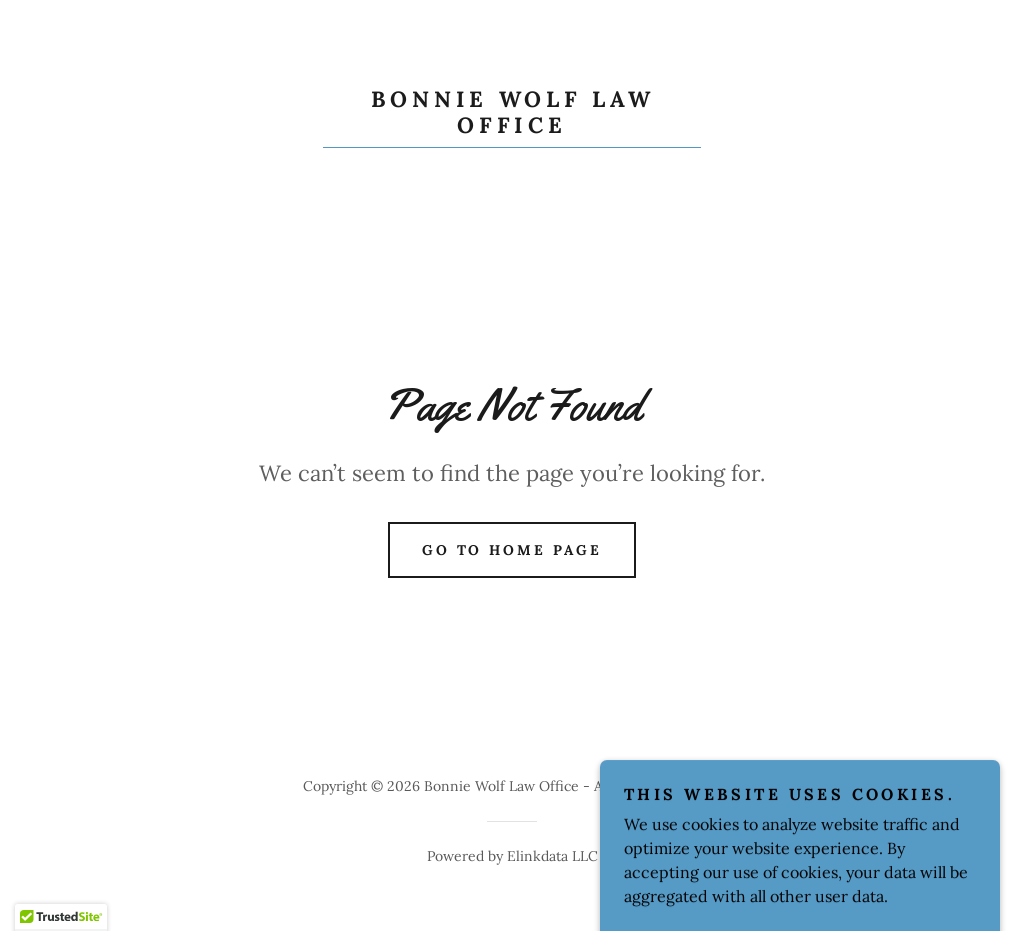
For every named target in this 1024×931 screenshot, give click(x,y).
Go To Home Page (512, 550)
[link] (512, 127)
